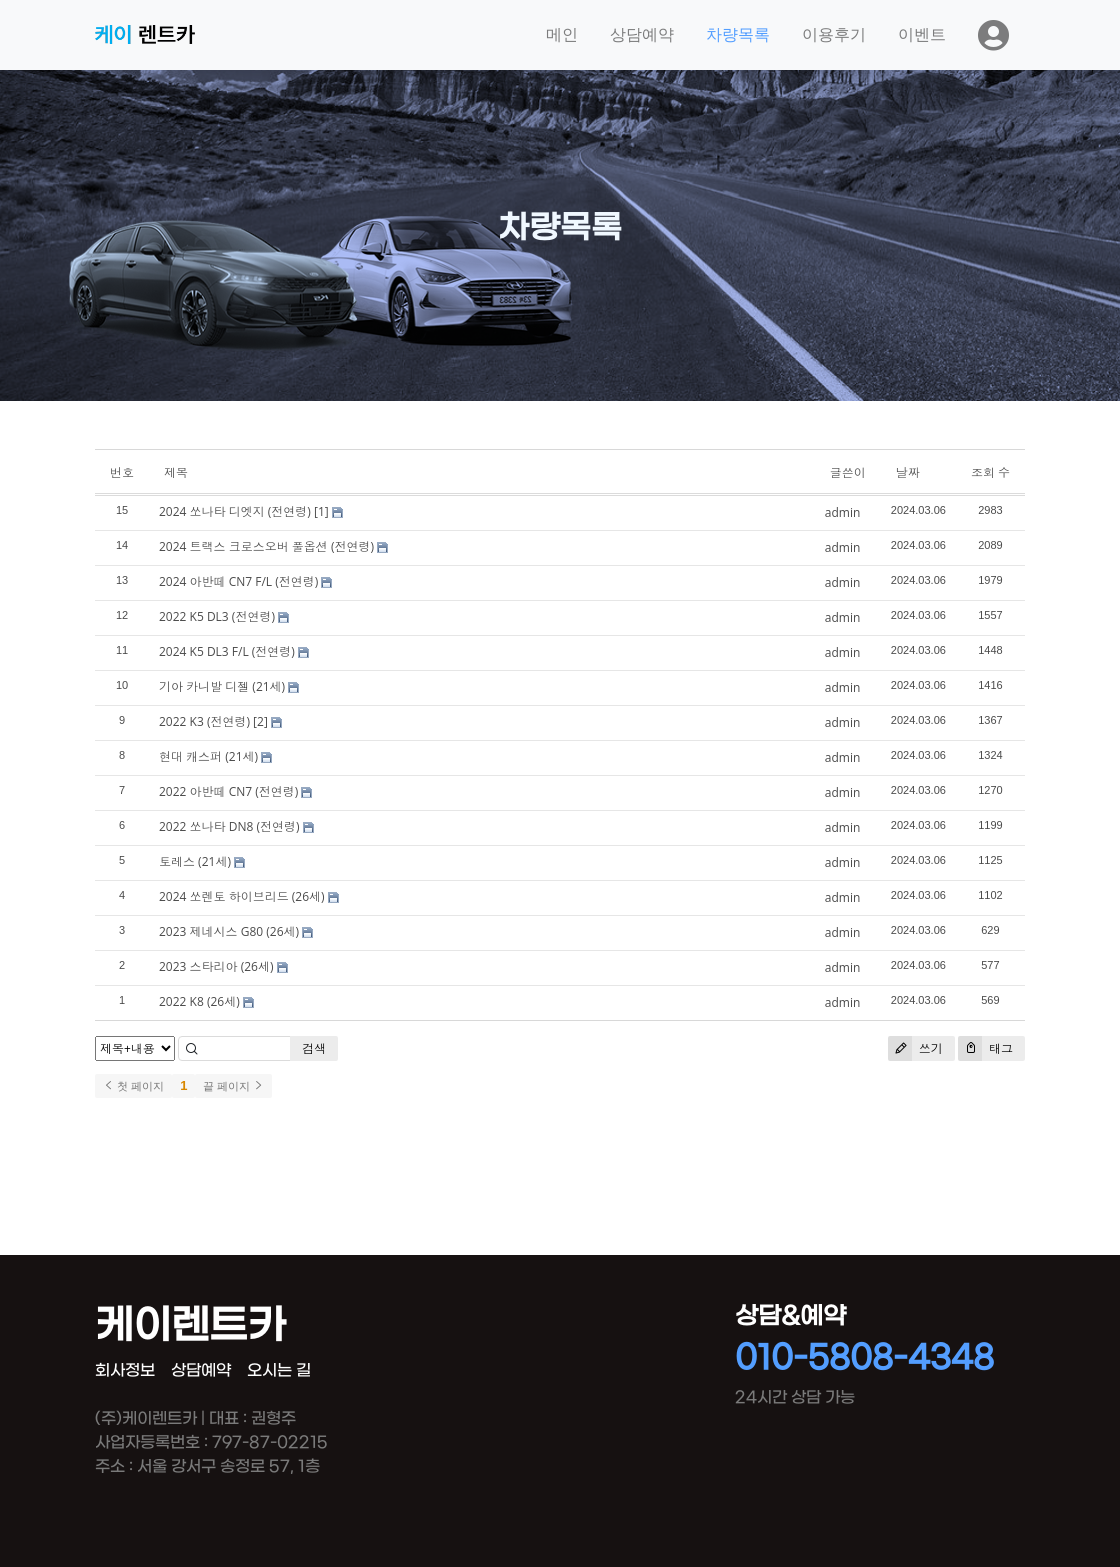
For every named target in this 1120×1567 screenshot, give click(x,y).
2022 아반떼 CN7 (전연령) (228, 791)
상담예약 (642, 34)
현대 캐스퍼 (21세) (208, 756)
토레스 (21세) (195, 861)
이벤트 (922, 34)
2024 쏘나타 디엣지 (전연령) (235, 511)
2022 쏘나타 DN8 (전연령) (229, 826)
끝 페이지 (233, 1086)
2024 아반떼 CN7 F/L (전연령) (238, 581)
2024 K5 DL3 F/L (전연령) (227, 651)
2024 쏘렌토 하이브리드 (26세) (242, 896)
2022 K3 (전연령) (204, 721)
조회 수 (990, 472)
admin (843, 512)
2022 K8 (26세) (199, 1001)
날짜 (908, 472)
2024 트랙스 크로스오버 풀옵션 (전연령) (266, 546)
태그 (985, 1048)
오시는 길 (279, 1370)
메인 (562, 34)
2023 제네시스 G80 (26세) (229, 931)
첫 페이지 (133, 1086)
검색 (314, 1048)
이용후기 (834, 34)
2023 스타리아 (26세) (216, 966)
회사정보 (125, 1370)
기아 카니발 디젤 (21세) (222, 686)
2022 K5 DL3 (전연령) (217, 616)
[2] (260, 721)
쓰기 (915, 1048)
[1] (321, 511)
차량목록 (738, 34)
